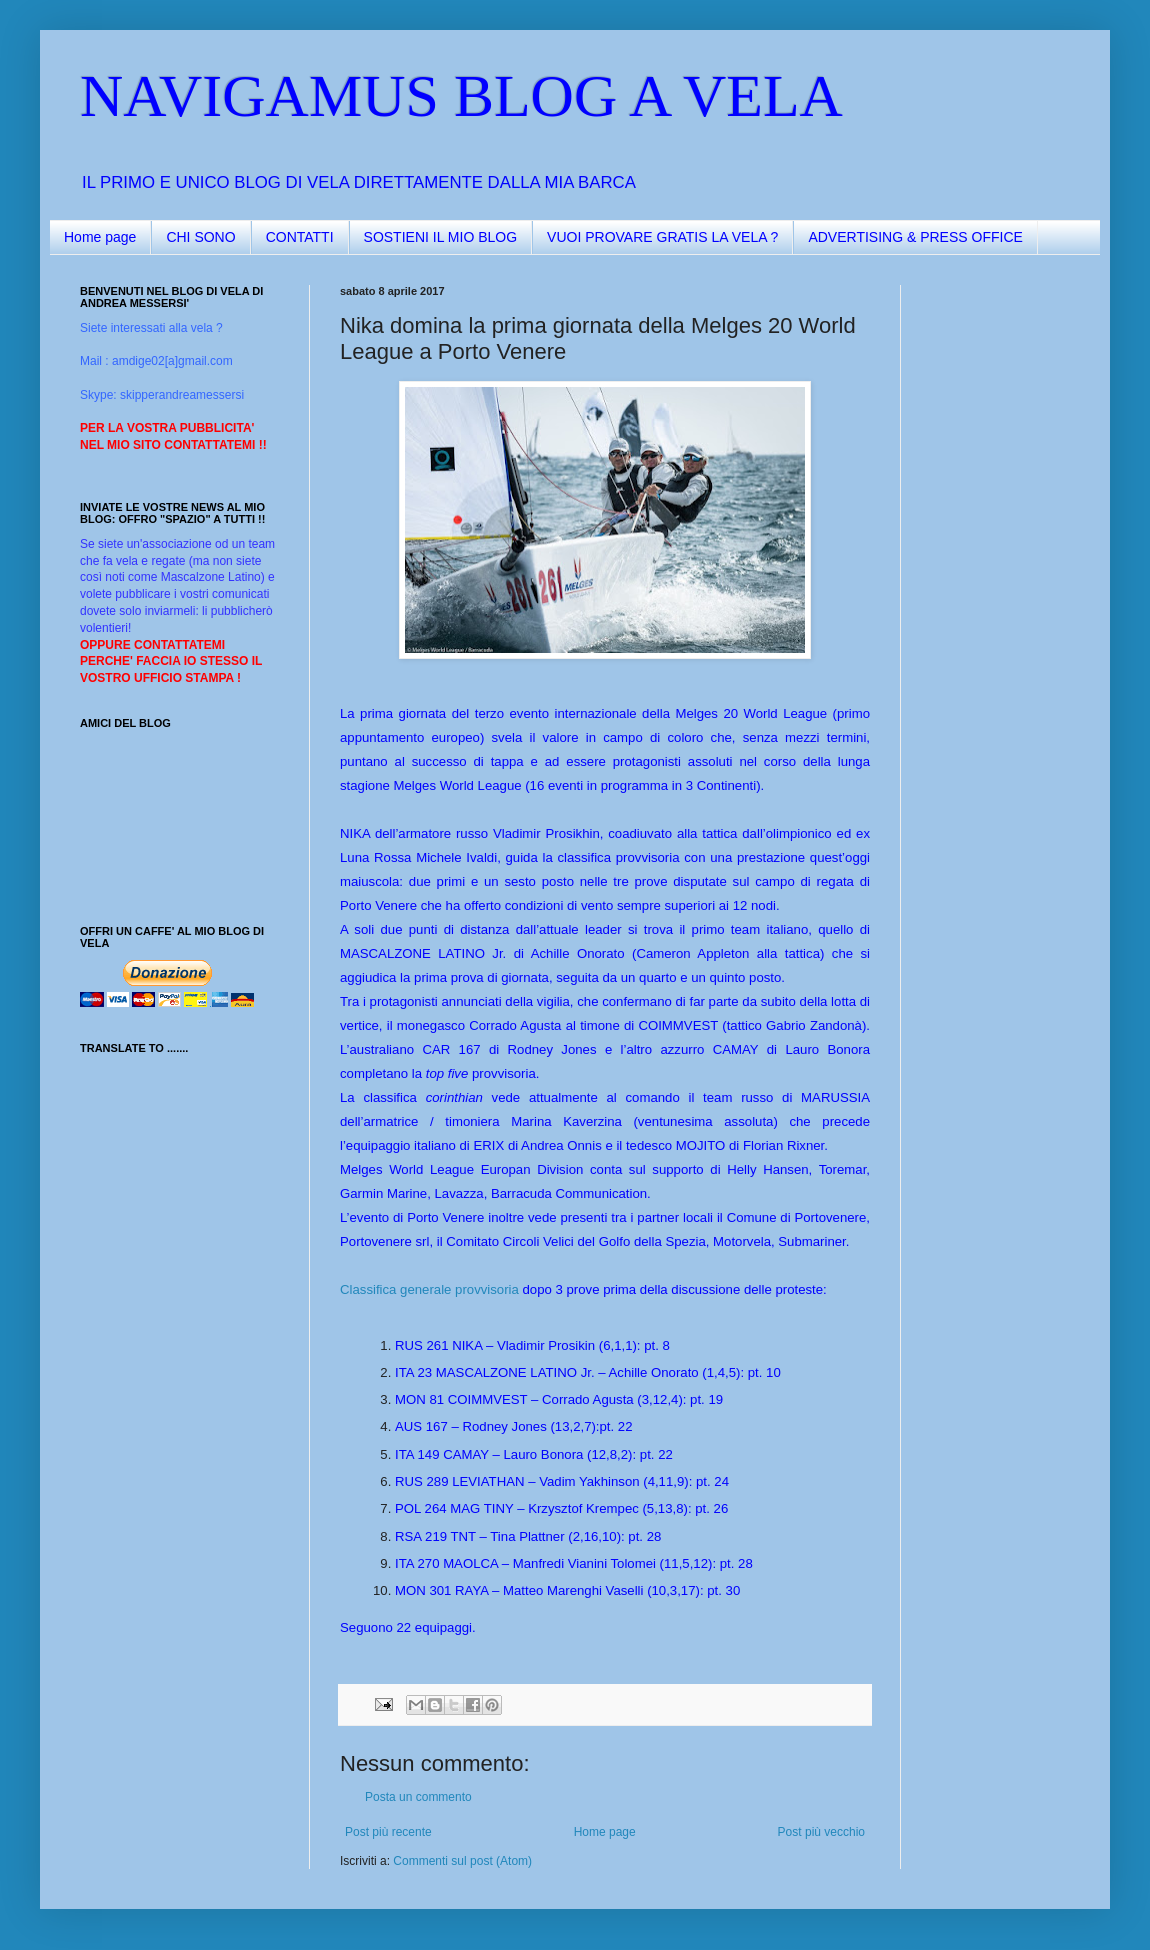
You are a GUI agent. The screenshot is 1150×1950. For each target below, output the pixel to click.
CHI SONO (200, 237)
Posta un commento (418, 1797)
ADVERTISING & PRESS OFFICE (915, 237)
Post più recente (388, 1832)
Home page (100, 237)
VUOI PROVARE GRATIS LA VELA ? (662, 237)
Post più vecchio (821, 1832)
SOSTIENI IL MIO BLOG (441, 237)
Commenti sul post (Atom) (462, 1861)
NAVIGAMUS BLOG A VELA (461, 96)
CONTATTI (300, 237)
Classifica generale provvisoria (429, 1289)
